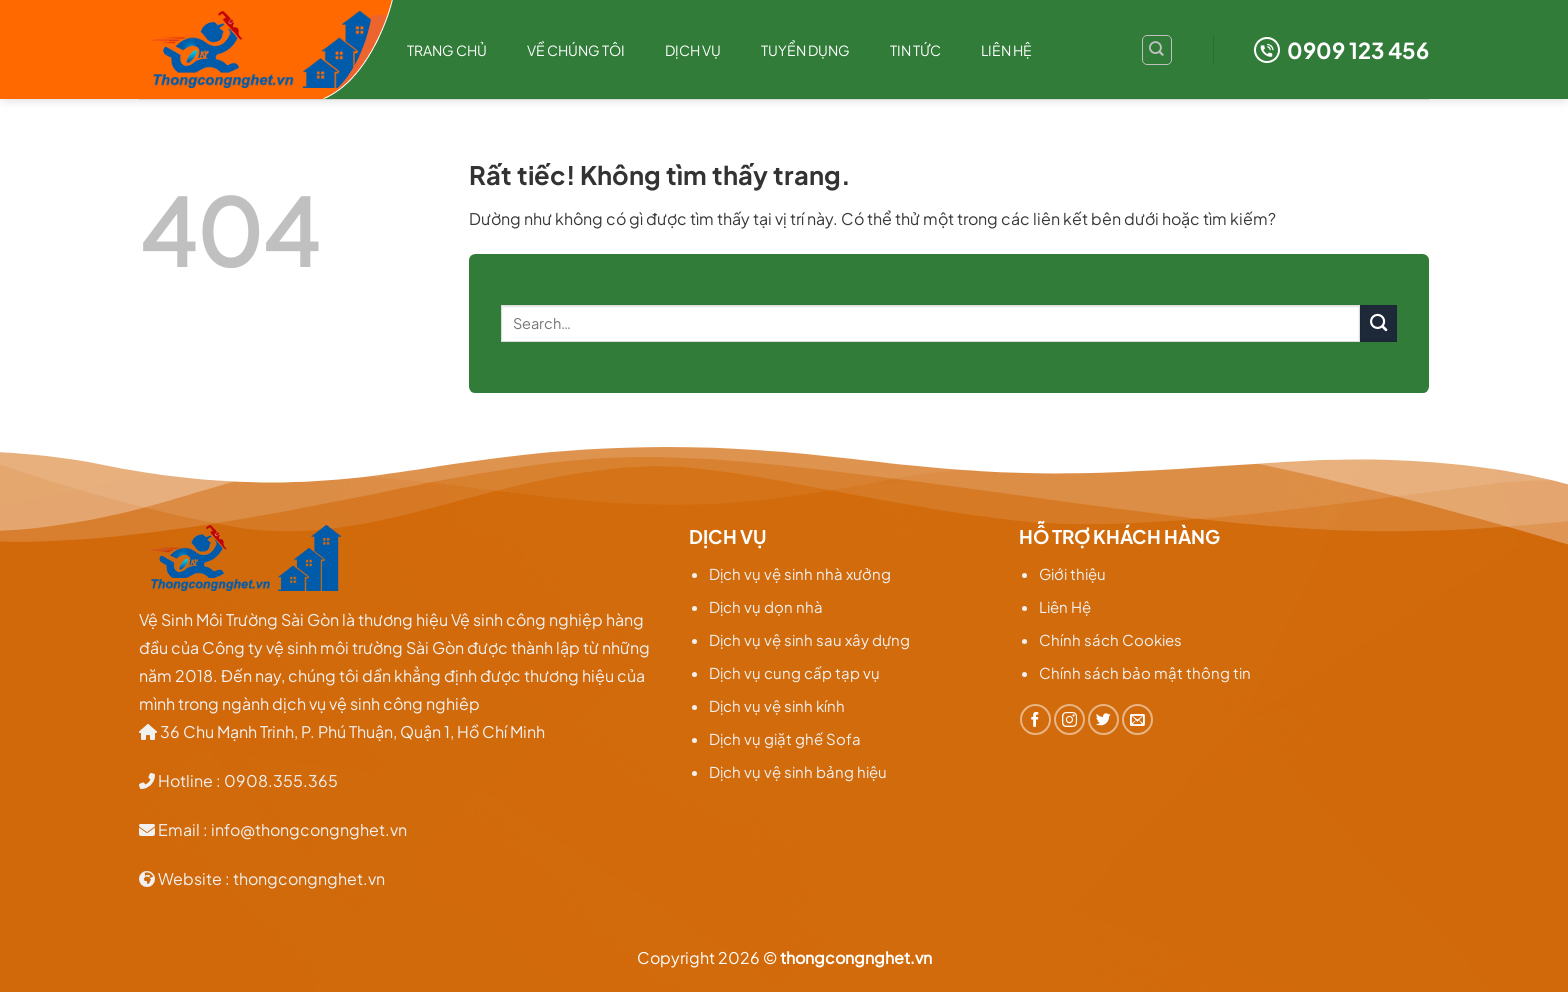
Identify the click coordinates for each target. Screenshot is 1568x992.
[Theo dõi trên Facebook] (1035, 719)
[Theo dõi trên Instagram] (1069, 719)
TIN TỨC (915, 50)
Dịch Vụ (693, 50)
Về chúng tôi (576, 50)
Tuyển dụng (805, 50)
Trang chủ (447, 50)
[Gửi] (1378, 323)
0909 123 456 (1341, 50)
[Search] (1157, 50)
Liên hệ (1006, 50)
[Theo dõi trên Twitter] (1103, 719)
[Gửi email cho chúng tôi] (1137, 719)
